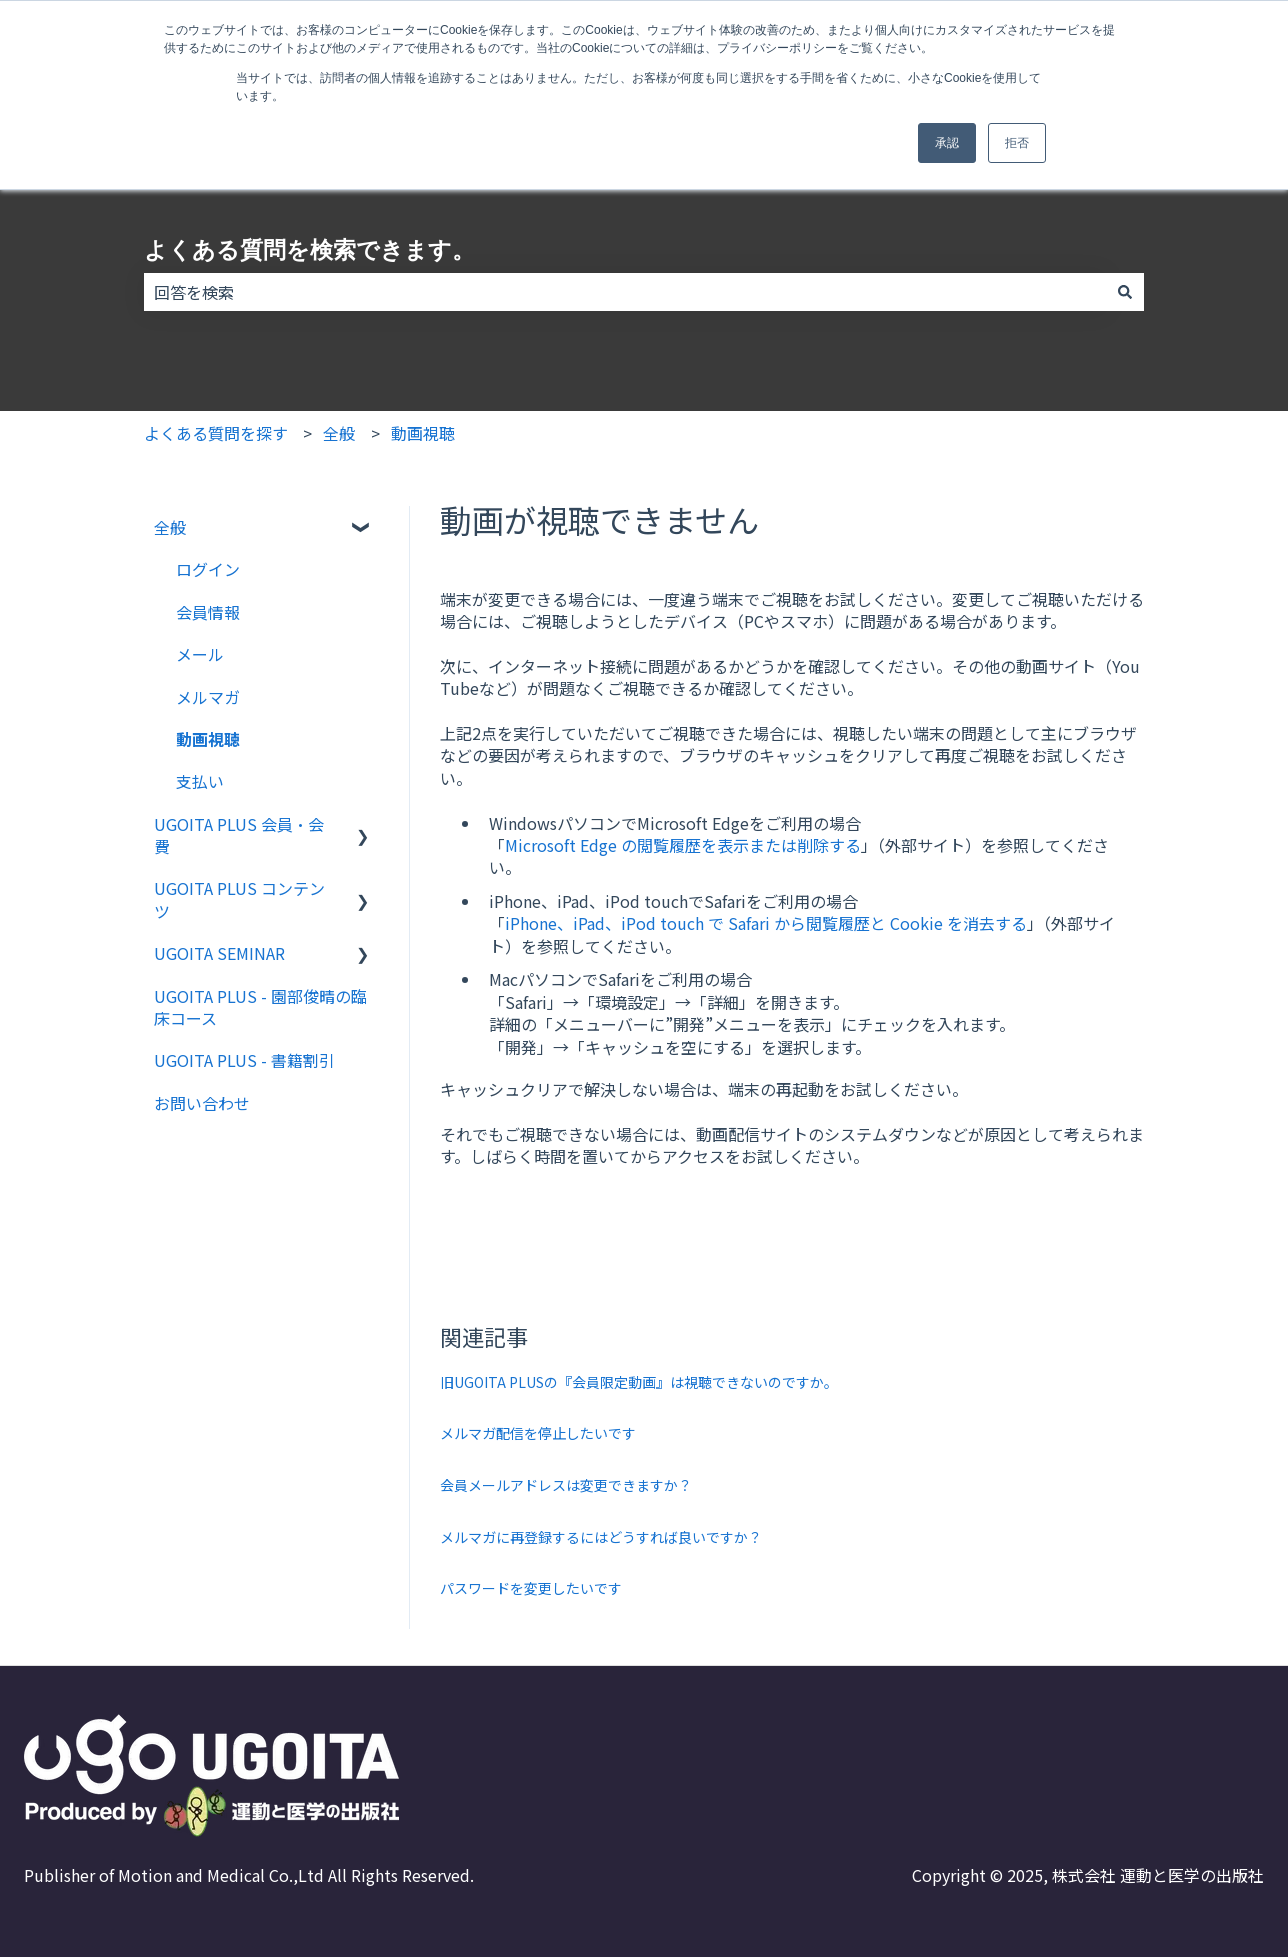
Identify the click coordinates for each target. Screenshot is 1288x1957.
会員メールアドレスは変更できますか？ (566, 1485)
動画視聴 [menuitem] (208, 739)
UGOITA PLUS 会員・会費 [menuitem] (239, 835)
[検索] (1125, 292)
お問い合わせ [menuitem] (202, 1103)
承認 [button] (947, 143)
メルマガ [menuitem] (208, 697)
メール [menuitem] (200, 654)
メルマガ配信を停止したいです (538, 1433)
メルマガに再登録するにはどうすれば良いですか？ (601, 1537)
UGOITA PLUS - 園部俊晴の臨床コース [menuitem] (260, 1007)
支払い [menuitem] (200, 781)
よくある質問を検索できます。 (309, 250)
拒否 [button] (1017, 143)
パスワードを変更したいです (531, 1588)
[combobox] (625, 292)
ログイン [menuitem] (208, 569)
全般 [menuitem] (170, 527)
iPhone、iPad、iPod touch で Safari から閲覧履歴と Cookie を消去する (766, 923)
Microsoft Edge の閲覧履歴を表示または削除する (683, 845)
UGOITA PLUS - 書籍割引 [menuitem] (244, 1060)
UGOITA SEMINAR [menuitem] (219, 953)
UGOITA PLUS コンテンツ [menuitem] (239, 899)
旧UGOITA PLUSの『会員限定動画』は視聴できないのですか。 (639, 1382)
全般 (339, 433)
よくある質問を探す (216, 433)
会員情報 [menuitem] (208, 612)
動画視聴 (423, 433)
